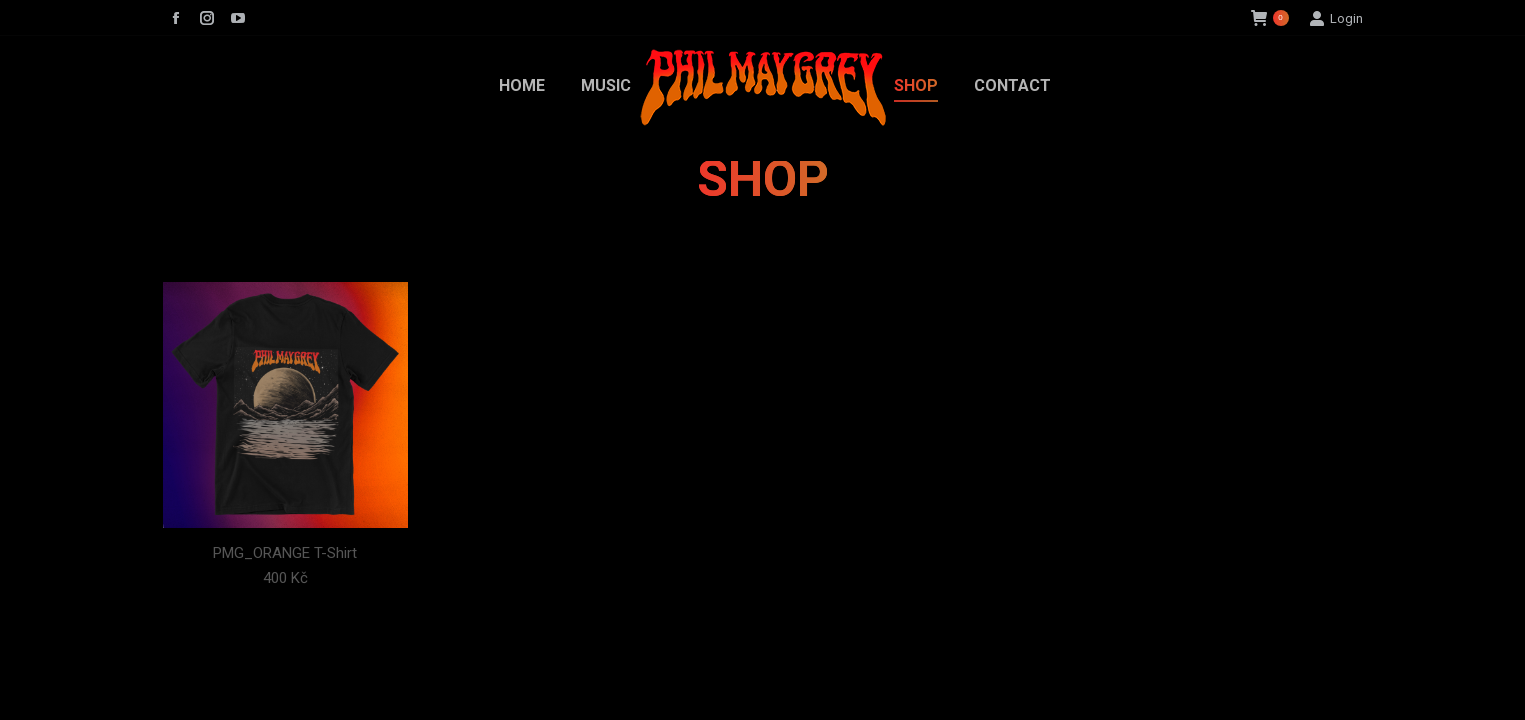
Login (1336, 18)
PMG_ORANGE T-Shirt (285, 553)
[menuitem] (522, 86)
